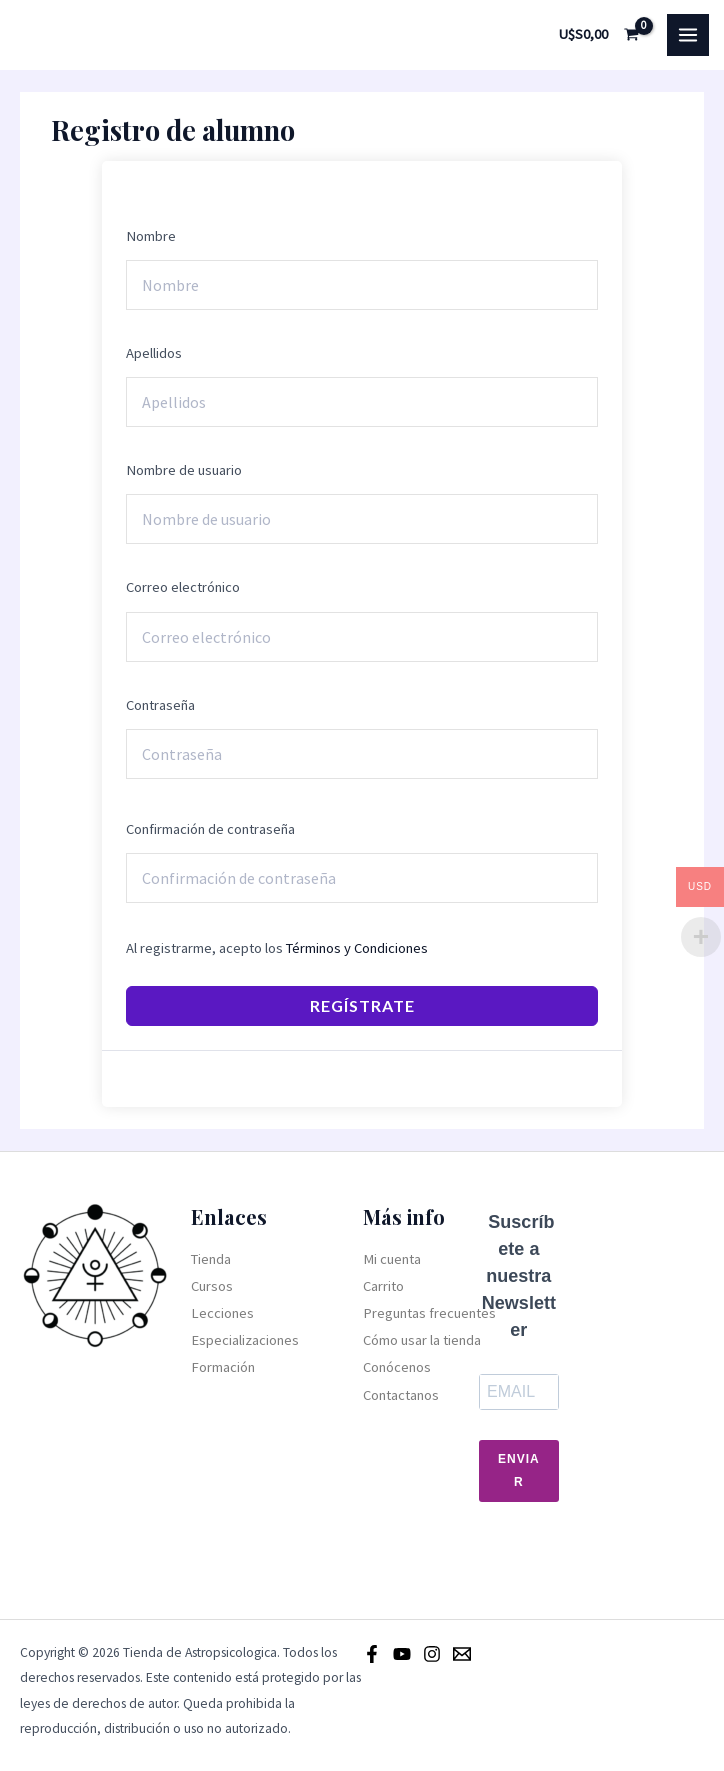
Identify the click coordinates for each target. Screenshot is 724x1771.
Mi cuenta (392, 1259)
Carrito (383, 1286)
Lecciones (222, 1313)
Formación (223, 1367)
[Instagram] (432, 1654)
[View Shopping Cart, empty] (599, 34)
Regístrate (362, 1005)
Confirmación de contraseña (210, 829)
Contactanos (401, 1395)
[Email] (462, 1654)
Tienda (211, 1259)
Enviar (519, 1470)
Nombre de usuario (184, 470)
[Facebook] (372, 1654)
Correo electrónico (183, 587)
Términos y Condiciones (357, 948)
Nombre (151, 236)
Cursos (212, 1286)
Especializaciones (245, 1340)
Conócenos (397, 1367)
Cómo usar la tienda (422, 1340)
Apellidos (154, 353)
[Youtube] (402, 1654)
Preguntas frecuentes (429, 1313)
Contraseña (160, 705)
